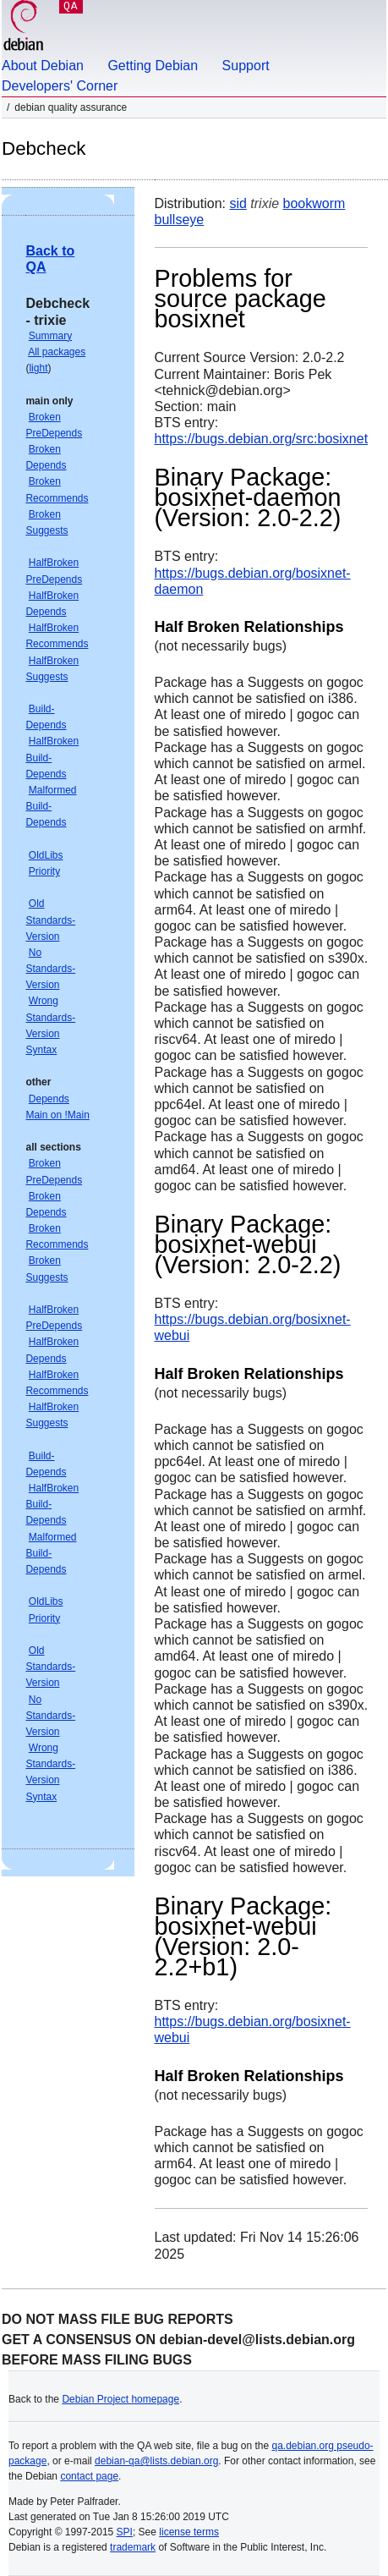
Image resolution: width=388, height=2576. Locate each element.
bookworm (314, 203)
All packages (56, 352)
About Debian (43, 65)
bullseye (180, 219)
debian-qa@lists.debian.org (156, 2461)
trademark (133, 2547)
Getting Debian (152, 65)
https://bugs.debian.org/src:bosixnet (262, 438)
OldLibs (46, 855)
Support (246, 65)
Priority (44, 871)
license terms (189, 2532)
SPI (125, 2532)
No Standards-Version (50, 969)
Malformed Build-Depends (50, 806)
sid (237, 203)
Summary (50, 336)
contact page (89, 2476)
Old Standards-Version (50, 920)
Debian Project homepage (120, 2399)
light (38, 368)
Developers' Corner (59, 86)
